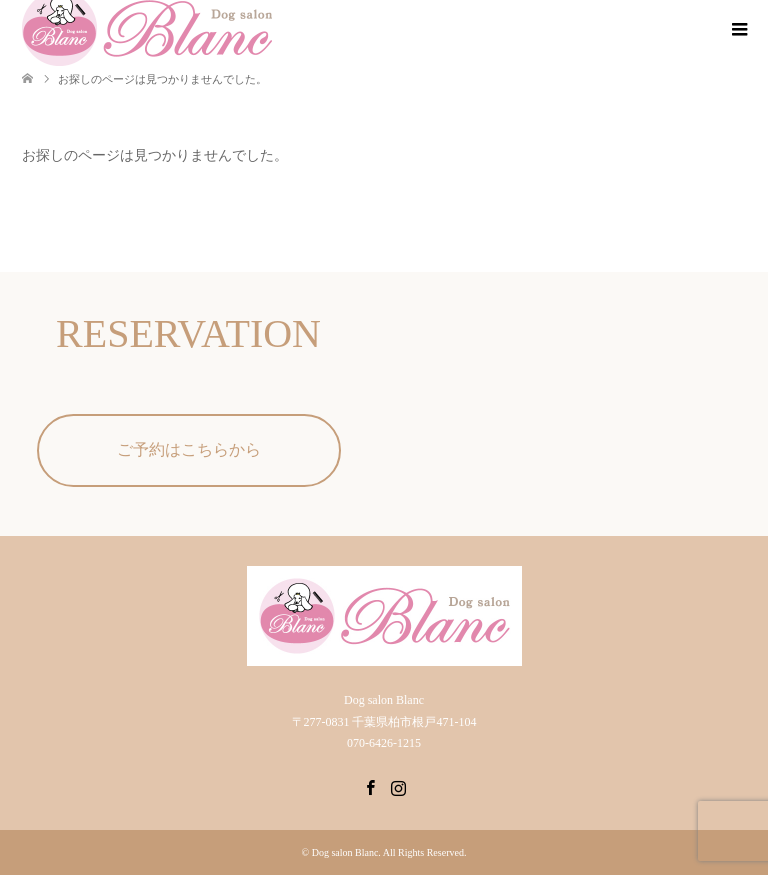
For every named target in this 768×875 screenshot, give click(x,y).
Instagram (398, 786)
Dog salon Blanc (345, 852)
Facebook (370, 786)
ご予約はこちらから (189, 449)
